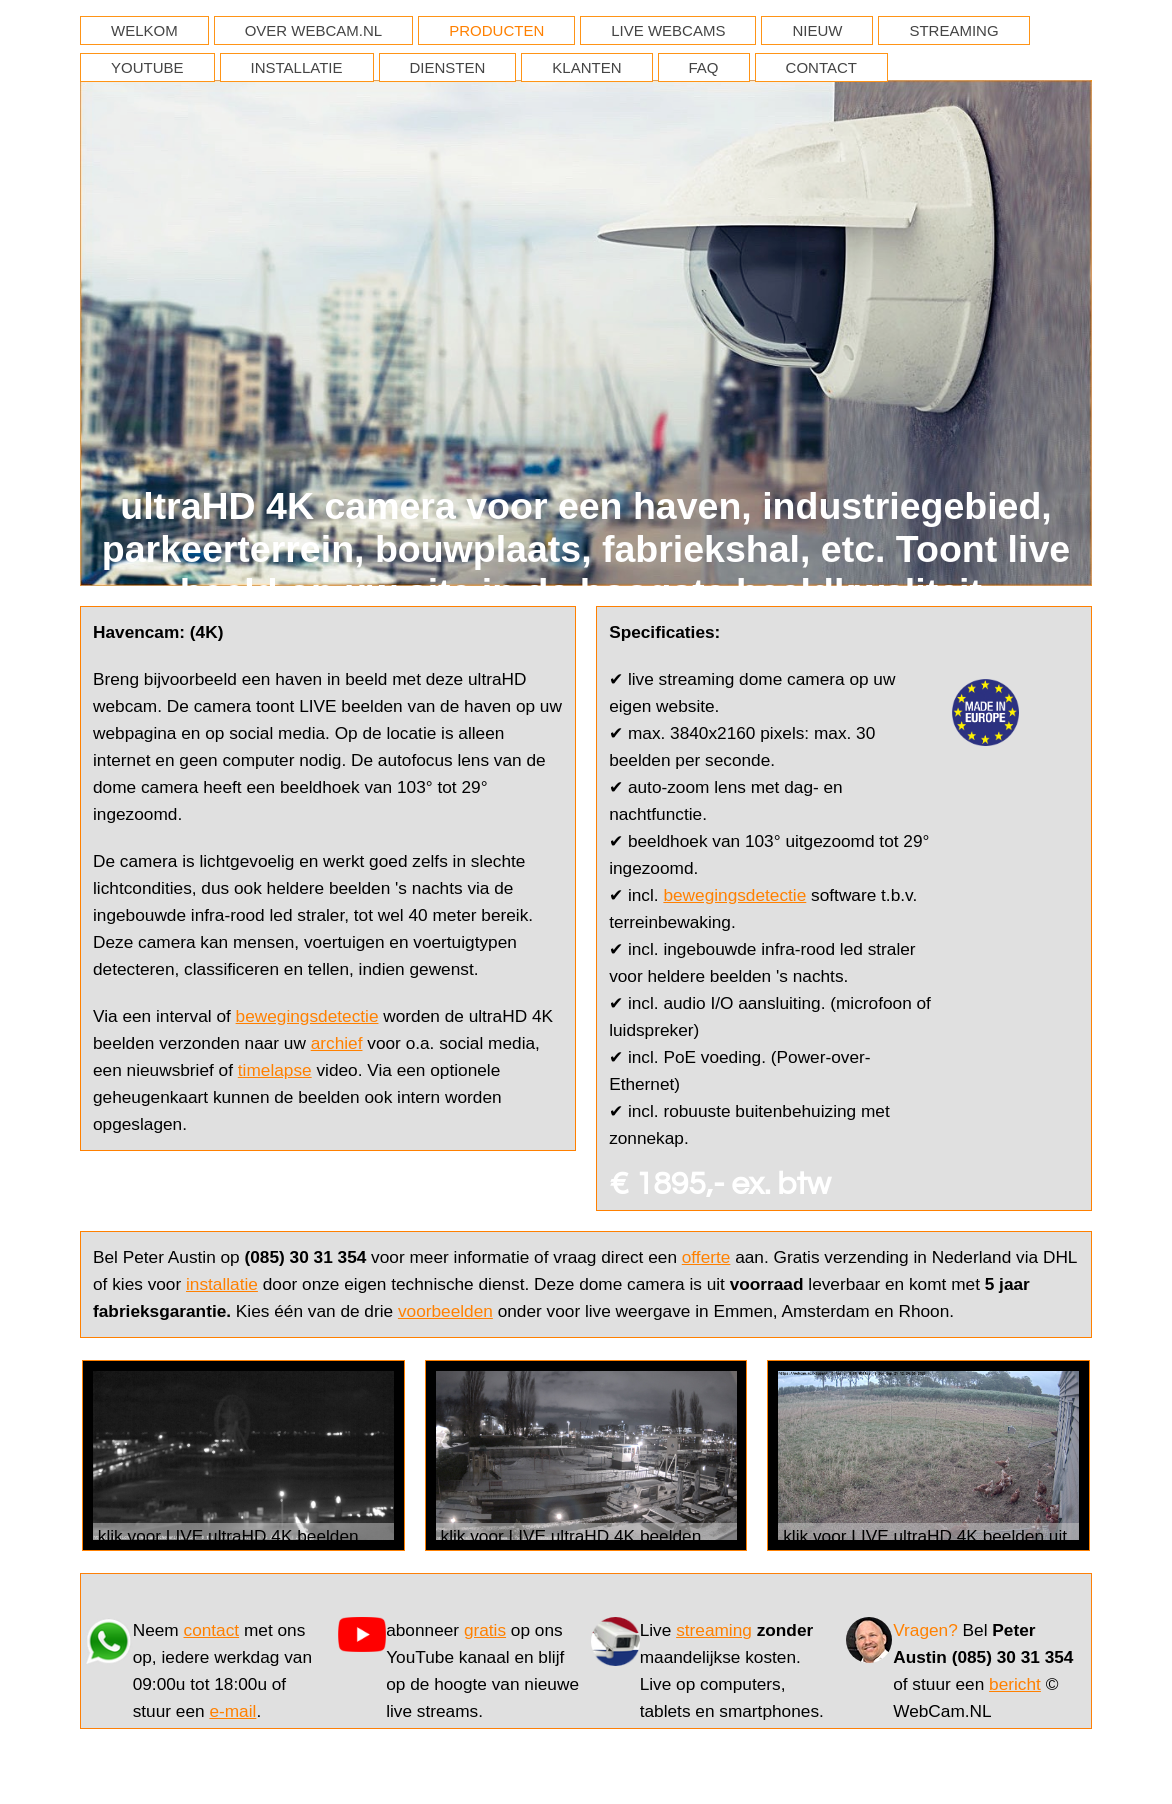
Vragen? (925, 1630)
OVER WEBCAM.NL (314, 30)
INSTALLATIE (297, 67)
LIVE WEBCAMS (668, 30)
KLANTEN (586, 67)
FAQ (704, 67)
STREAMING (953, 30)
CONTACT (821, 67)
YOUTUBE (147, 67)
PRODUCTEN (496, 30)
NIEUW (817, 30)
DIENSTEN (448, 67)
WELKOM (144, 30)
